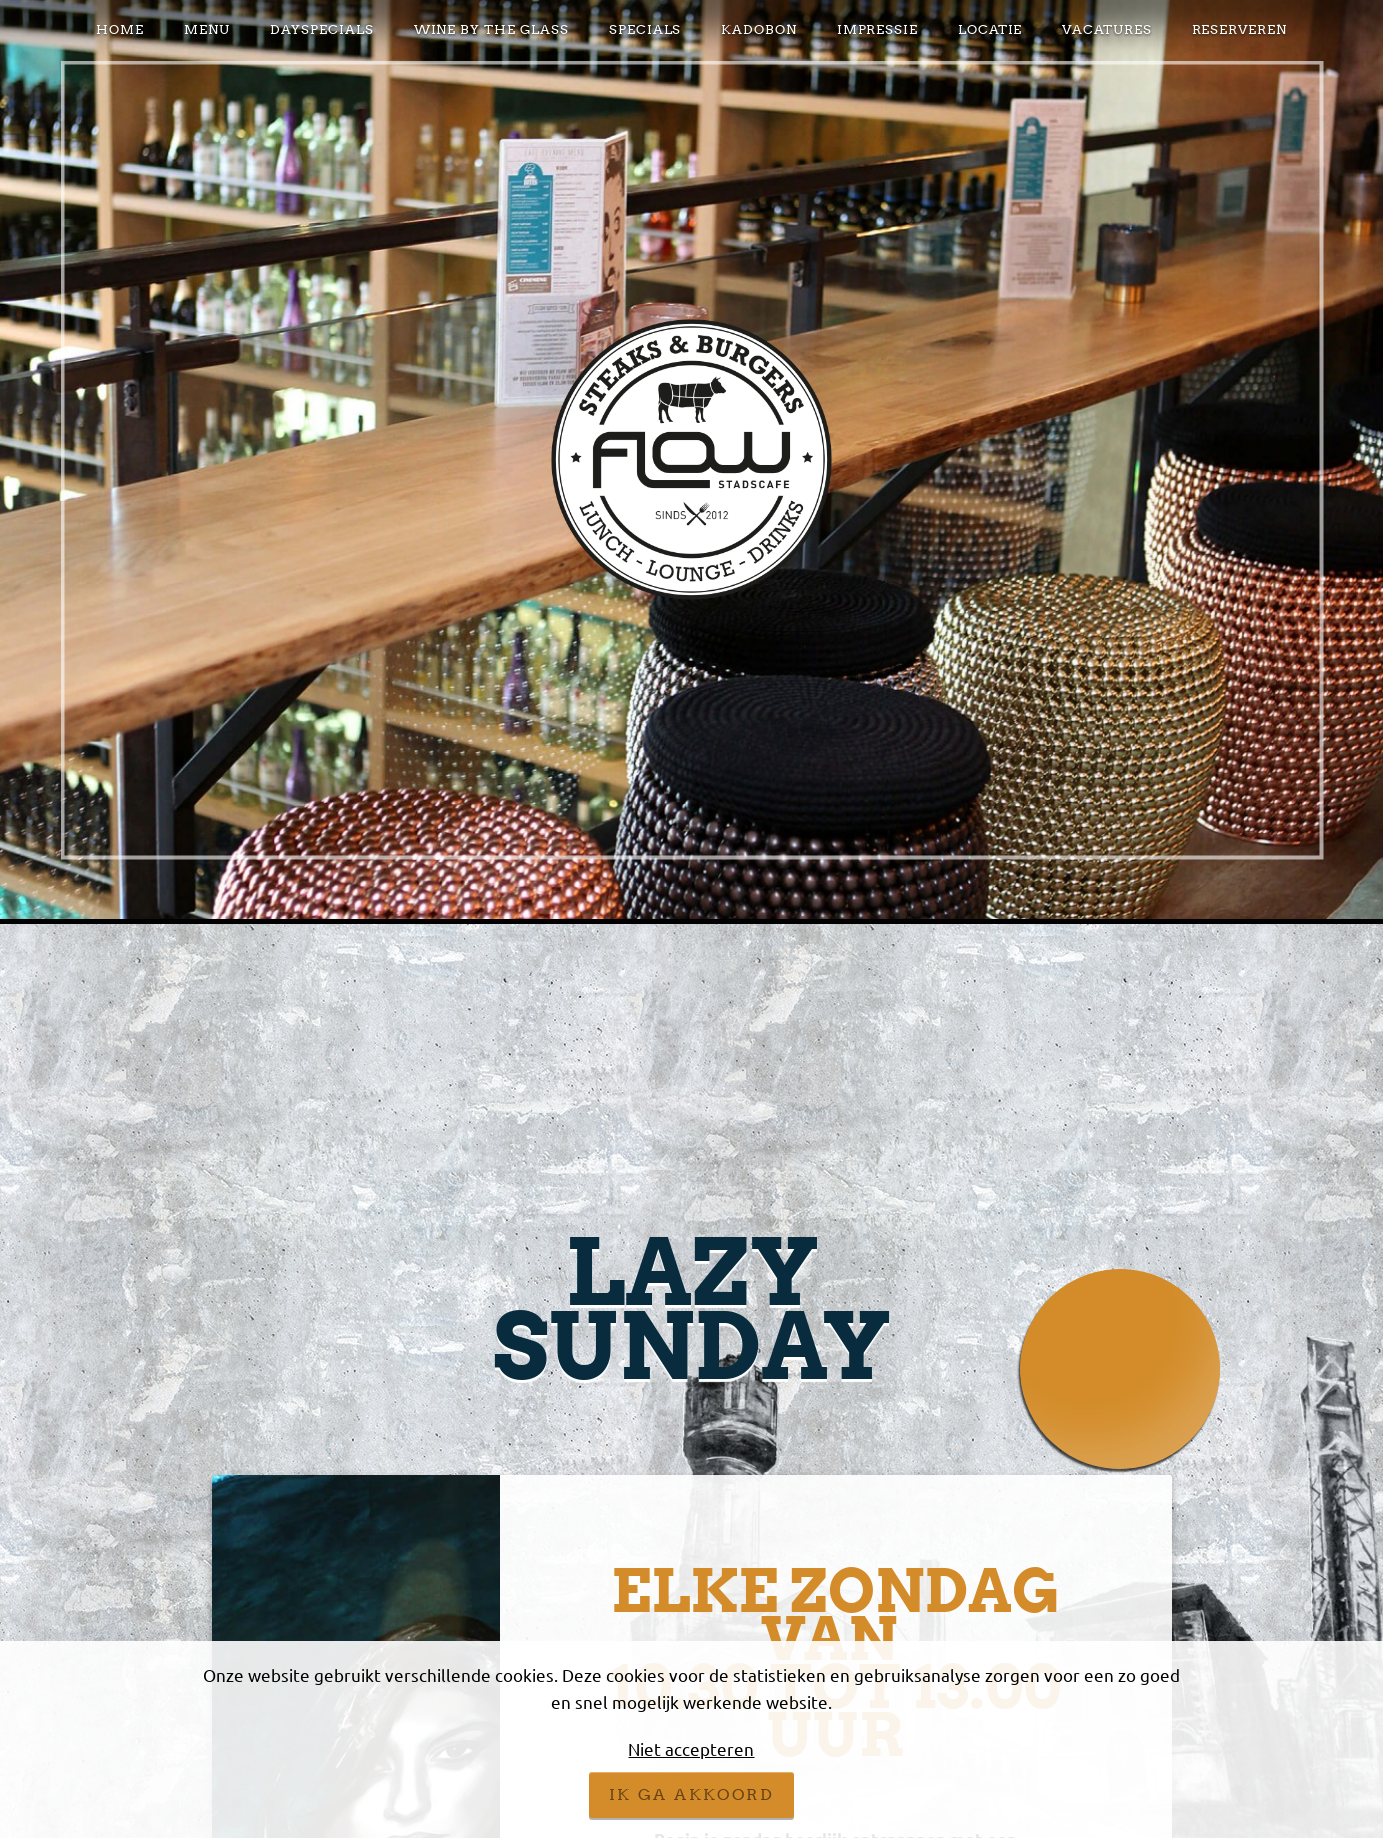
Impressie (877, 29)
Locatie (990, 29)
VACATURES (1106, 29)
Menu (207, 29)
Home (120, 29)
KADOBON (758, 29)
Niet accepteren (691, 1748)
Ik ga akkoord (691, 1794)
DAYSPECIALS (322, 29)
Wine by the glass (491, 29)
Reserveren (1239, 29)
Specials (645, 29)
